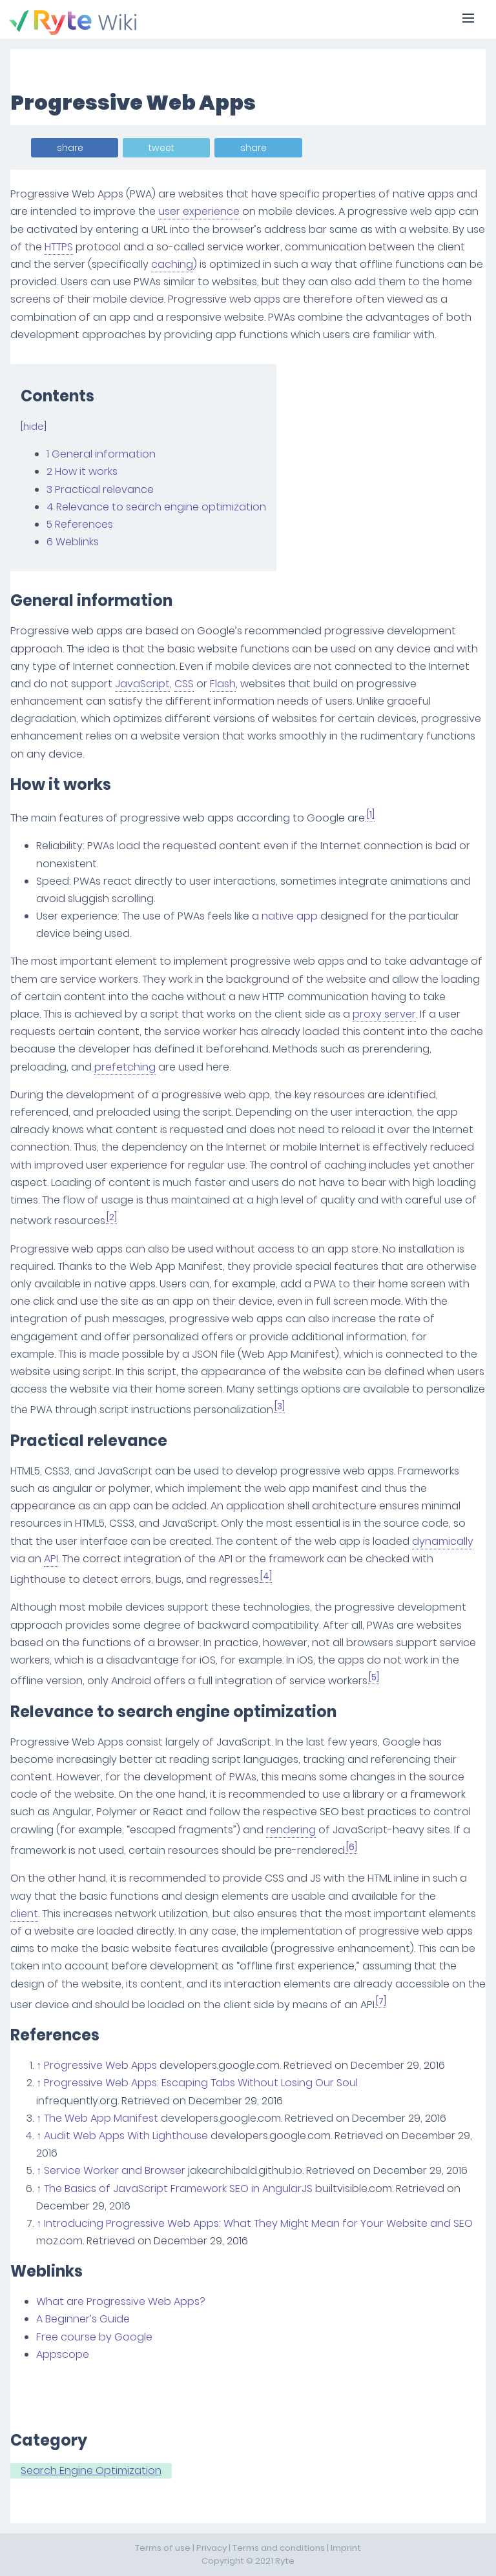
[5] (374, 1677)
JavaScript (142, 683)
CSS (184, 683)
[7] (381, 2001)
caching (172, 264)
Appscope (62, 2354)
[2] (112, 1217)
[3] (279, 1406)
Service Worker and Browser (114, 2170)
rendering (291, 1829)
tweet (161, 147)
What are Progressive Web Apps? (120, 2301)
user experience (199, 211)
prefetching (125, 1067)
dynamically (442, 1541)
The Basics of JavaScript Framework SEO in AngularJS (178, 2188)
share (70, 147)
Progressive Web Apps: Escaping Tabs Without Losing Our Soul (201, 2082)
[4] (266, 1576)
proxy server (384, 1014)
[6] (351, 1847)
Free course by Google (94, 2336)
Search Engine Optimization (91, 2470)
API (51, 1558)
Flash (223, 683)
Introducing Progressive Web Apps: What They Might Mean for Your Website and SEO (258, 2223)
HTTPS (59, 246)
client (24, 1913)
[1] (371, 815)
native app (290, 916)
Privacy (211, 2548)
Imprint (346, 2548)
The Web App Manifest (101, 2118)
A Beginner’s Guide (83, 2318)
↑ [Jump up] (38, 2065)
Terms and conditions (278, 2548)
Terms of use (163, 2548)
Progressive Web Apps (100, 2065)
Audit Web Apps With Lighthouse (126, 2135)
